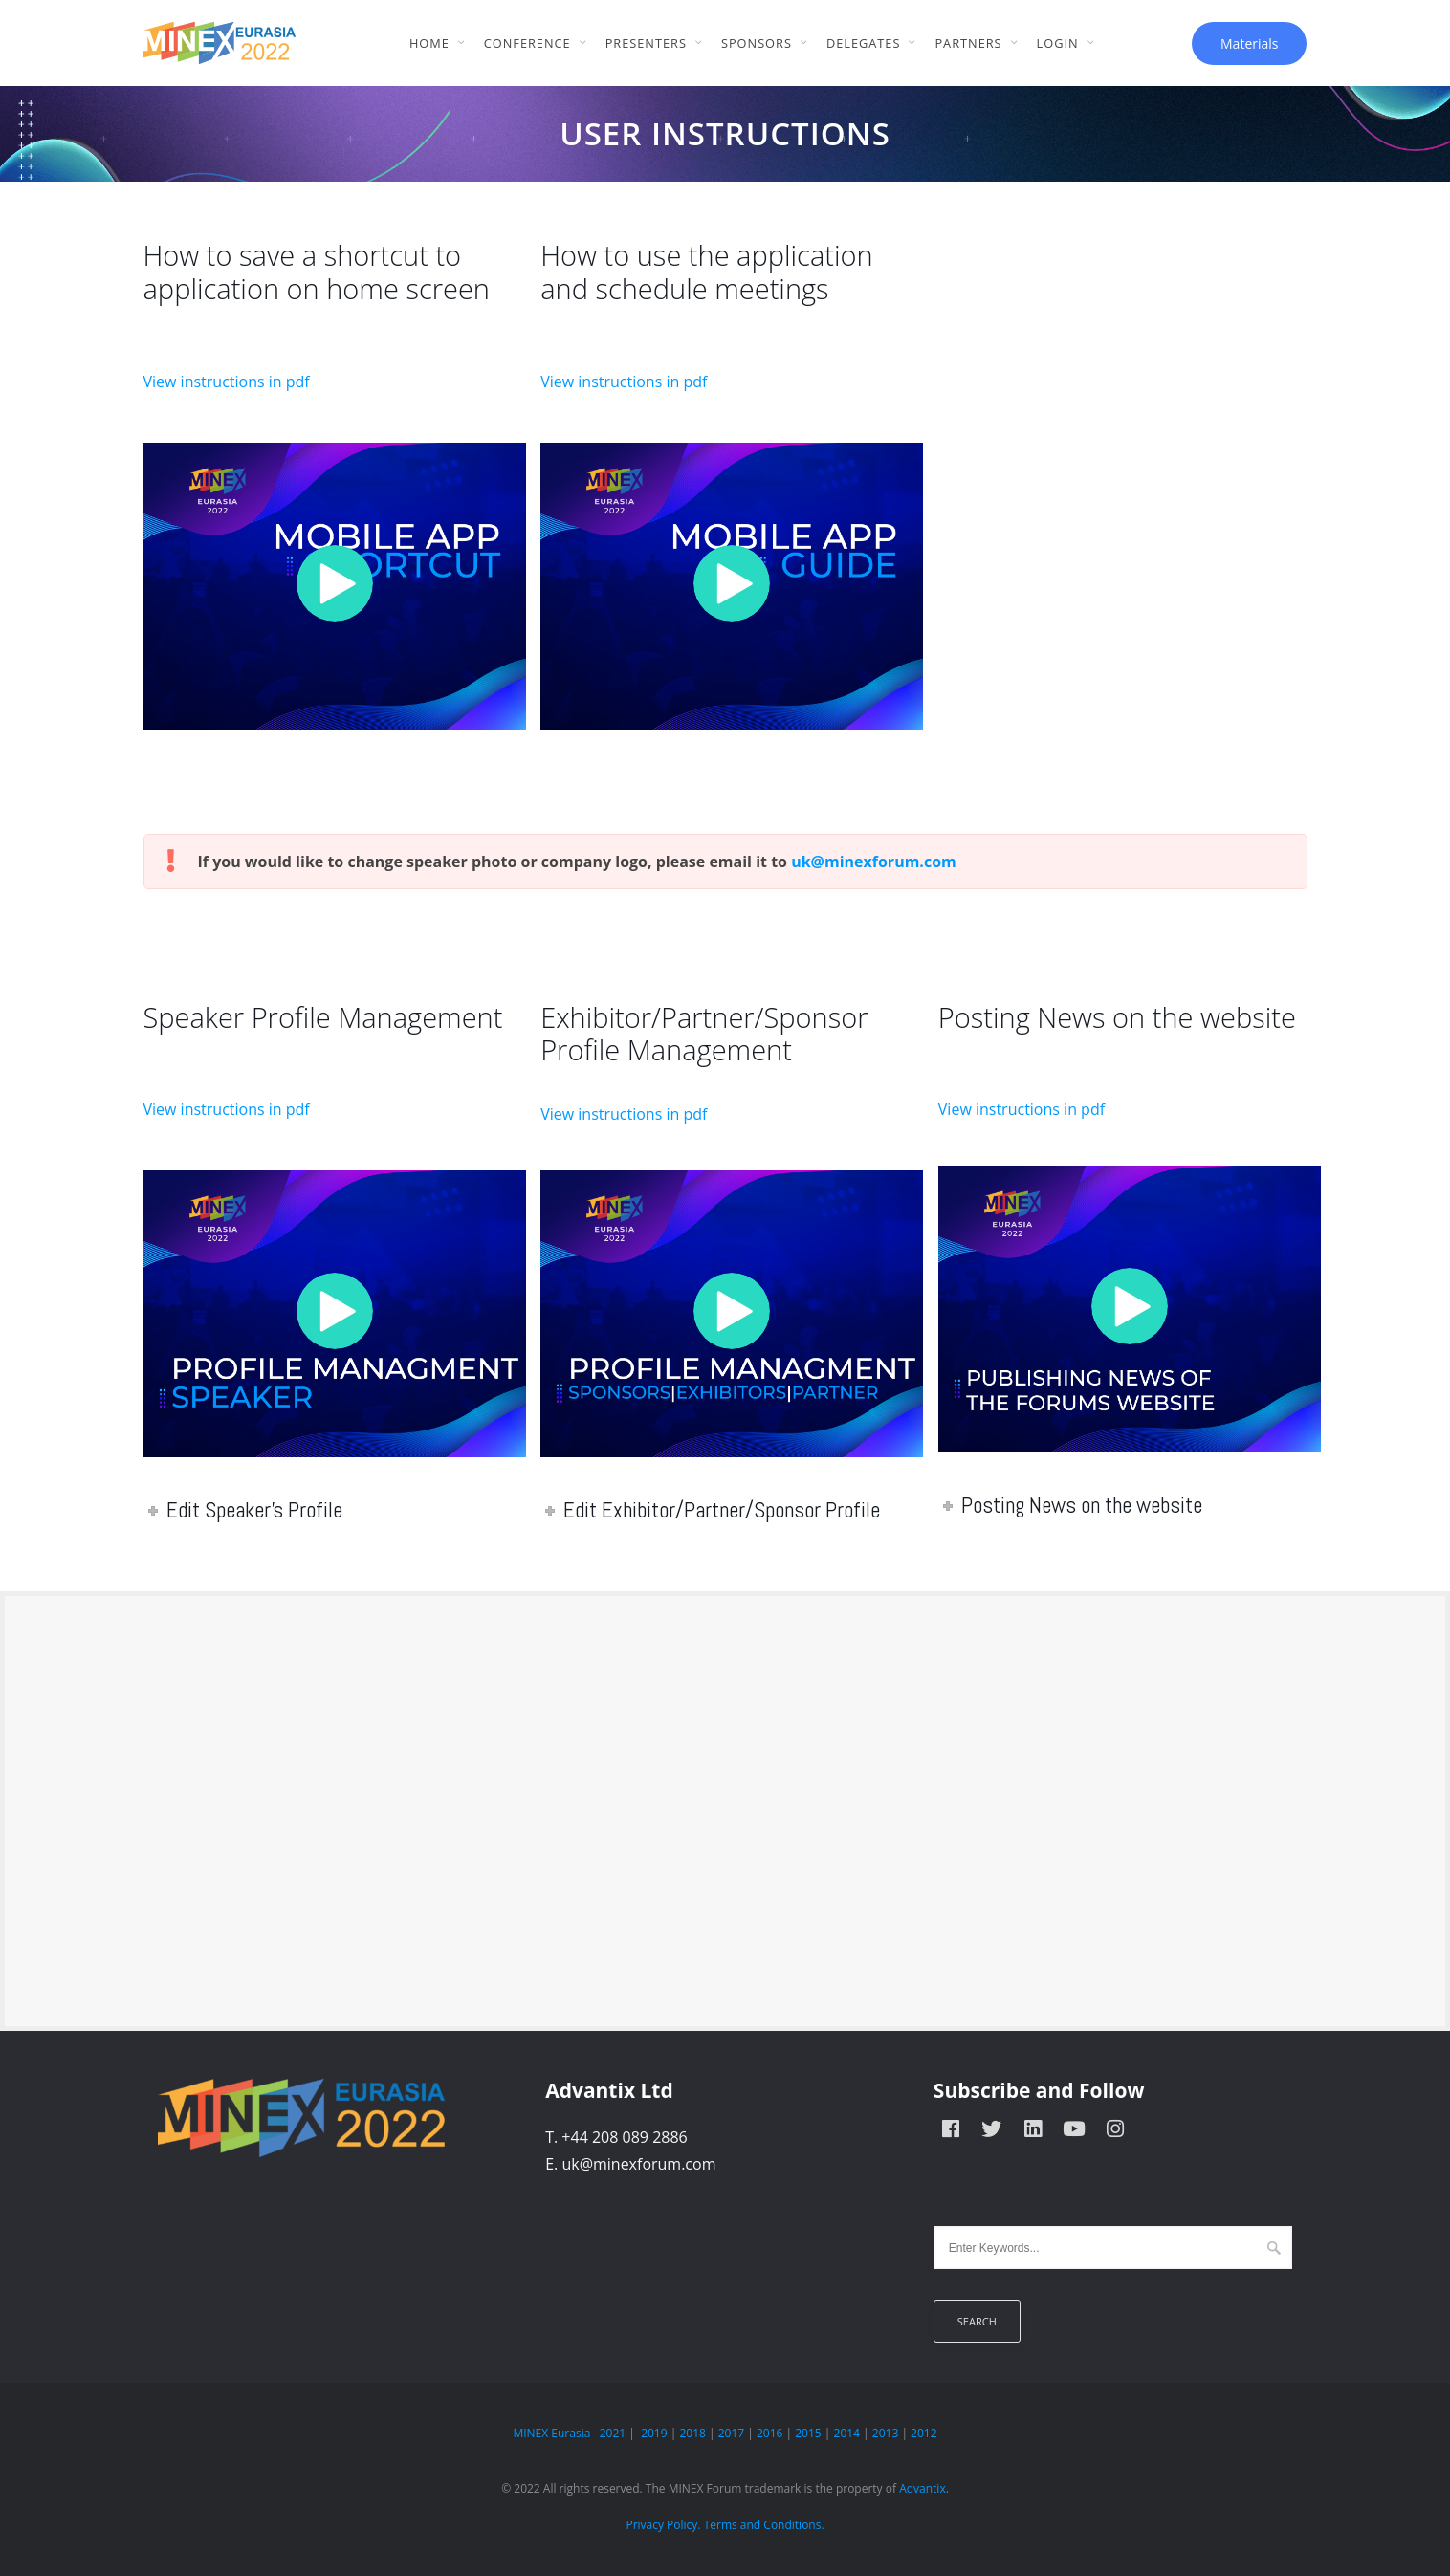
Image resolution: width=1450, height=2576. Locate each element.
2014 (847, 2433)
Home (429, 43)
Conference (527, 43)
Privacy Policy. (663, 2525)
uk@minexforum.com (873, 861)
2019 (654, 2433)
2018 (692, 2433)
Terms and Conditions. (764, 2525)
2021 (613, 2433)
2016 (769, 2433)
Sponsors (756, 43)
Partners (967, 43)
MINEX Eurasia (551, 2433)
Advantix (922, 2488)
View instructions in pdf (226, 381)
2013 (885, 2433)
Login (1058, 43)
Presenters (646, 43)
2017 (731, 2433)
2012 (923, 2433)
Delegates (863, 43)
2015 (808, 2433)
